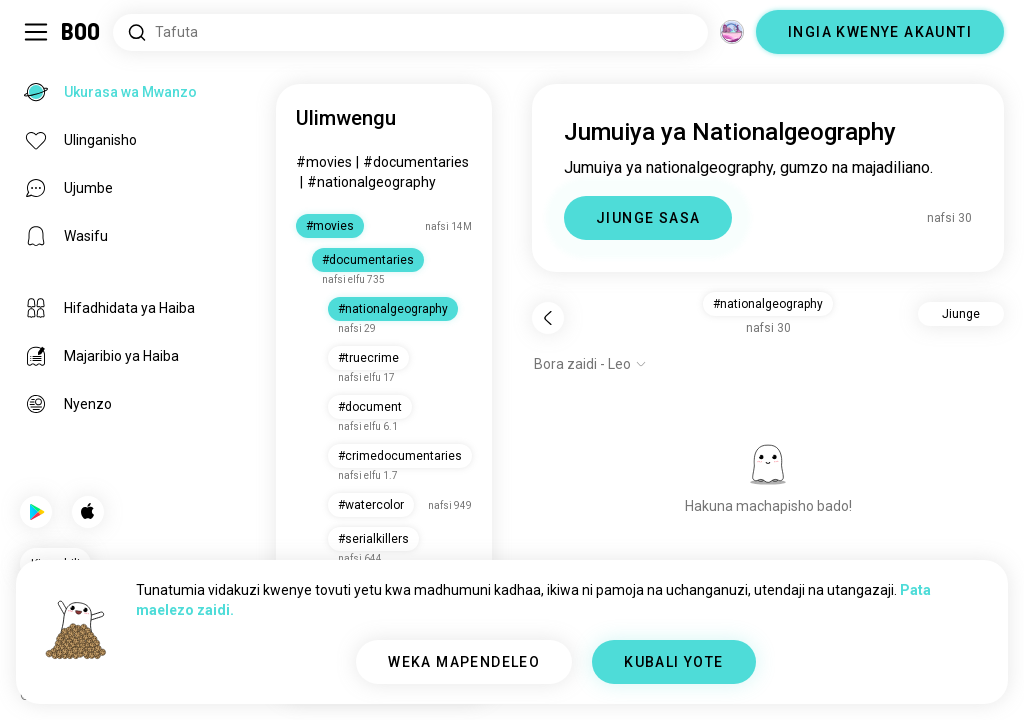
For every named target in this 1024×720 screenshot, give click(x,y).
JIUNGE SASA (648, 218)
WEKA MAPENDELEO (464, 662)
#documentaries (416, 162)
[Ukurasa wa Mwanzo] (81, 32)
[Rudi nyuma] (548, 318)
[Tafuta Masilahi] (410, 32)
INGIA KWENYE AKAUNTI (880, 32)
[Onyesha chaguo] (590, 364)
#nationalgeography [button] (768, 304)
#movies (324, 162)
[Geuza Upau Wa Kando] (36, 32)
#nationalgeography (371, 182)
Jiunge (961, 314)
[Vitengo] (732, 32)
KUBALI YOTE (673, 662)
